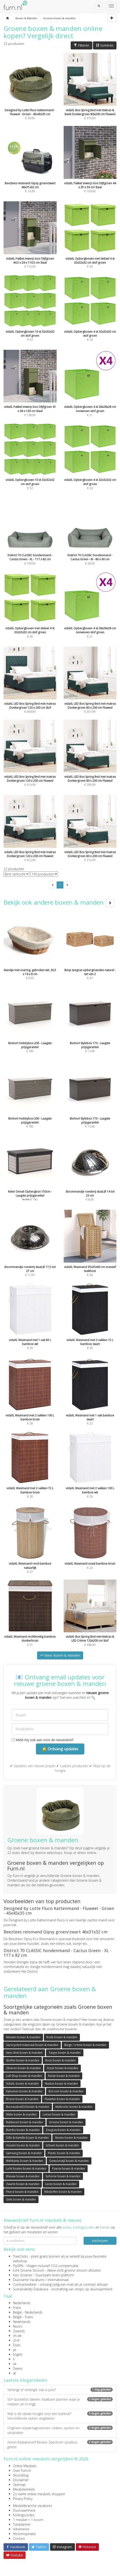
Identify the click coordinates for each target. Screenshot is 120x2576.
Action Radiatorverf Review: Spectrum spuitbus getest (60, 2444)
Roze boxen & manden (60, 2060)
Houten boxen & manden (23, 2145)
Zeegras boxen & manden (63, 2130)
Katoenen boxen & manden (24, 2091)
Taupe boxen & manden (65, 2053)
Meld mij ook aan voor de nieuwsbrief (42, 1740)
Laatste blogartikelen (25, 2380)
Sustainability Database (30, 2289)
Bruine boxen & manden (22, 2099)
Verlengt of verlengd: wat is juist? (60, 2390)
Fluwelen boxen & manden (62, 2099)
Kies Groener (22, 2275)
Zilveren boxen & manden (23, 2068)
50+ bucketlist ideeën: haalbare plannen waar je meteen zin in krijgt (60, 2401)
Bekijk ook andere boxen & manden (59, 902)
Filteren (81, 45)
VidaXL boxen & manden (22, 2084)
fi (14, 2359)
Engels (18, 2354)
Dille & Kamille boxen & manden (27, 2138)
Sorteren (104, 45)
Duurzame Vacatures (29, 2279)
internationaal (58, 2279)
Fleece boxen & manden (22, 2192)
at (14, 2373)
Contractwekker (25, 2284)
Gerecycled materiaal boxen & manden (32, 2045)
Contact (19, 2538)
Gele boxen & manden (21, 2199)
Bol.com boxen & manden (66, 2091)
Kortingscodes (24, 2515)
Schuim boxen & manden (62, 2145)
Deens (18, 2368)
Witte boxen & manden (21, 2114)
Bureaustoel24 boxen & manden (27, 2107)
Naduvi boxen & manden (61, 2084)
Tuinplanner (22, 2524)
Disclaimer (21, 2480)
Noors (17, 2326)
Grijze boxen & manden (62, 2068)
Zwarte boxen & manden (22, 2184)
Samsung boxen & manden (24, 2153)
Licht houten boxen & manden (26, 2169)
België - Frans (23, 2317)
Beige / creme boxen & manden (85, 2045)
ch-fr (16, 2340)
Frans (17, 2307)
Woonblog (20, 2475)
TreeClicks (20, 2256)
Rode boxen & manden (61, 2037)
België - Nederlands (28, 2312)
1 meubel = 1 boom (28, 2519)
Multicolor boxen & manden (74, 2107)
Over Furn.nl (22, 2470)
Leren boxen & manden (61, 2184)
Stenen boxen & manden (71, 2138)
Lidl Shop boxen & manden (24, 2076)
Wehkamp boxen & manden (24, 2161)
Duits (17, 2345)
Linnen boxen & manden (59, 2114)
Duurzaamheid (24, 2510)
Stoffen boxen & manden (22, 2060)
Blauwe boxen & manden (22, 2176)
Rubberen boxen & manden (24, 2122)
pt (14, 2350)
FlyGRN (18, 2265)
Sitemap (19, 2484)
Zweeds (19, 2331)
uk (14, 2364)
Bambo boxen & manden (23, 2130)
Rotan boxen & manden (64, 2076)
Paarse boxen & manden (68, 2169)
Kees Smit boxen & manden (24, 2053)
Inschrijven (100, 2240)
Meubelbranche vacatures (32, 2505)
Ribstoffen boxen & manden (63, 2192)
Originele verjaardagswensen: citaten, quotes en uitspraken (60, 2430)
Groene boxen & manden (66, 2122)
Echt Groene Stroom (28, 2270)
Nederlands (22, 2303)
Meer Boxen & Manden (60, 1655)
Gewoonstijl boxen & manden (69, 2161)
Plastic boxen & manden (64, 2153)
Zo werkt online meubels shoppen (39, 2494)
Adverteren (21, 2529)
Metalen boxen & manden (23, 2037)
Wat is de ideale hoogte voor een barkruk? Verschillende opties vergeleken (60, 2416)
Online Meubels (24, 2466)
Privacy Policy (22, 2498)
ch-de (17, 2335)
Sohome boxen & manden (63, 2176)
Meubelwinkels (24, 2489)
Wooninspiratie (24, 2534)
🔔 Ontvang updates (60, 1748)
